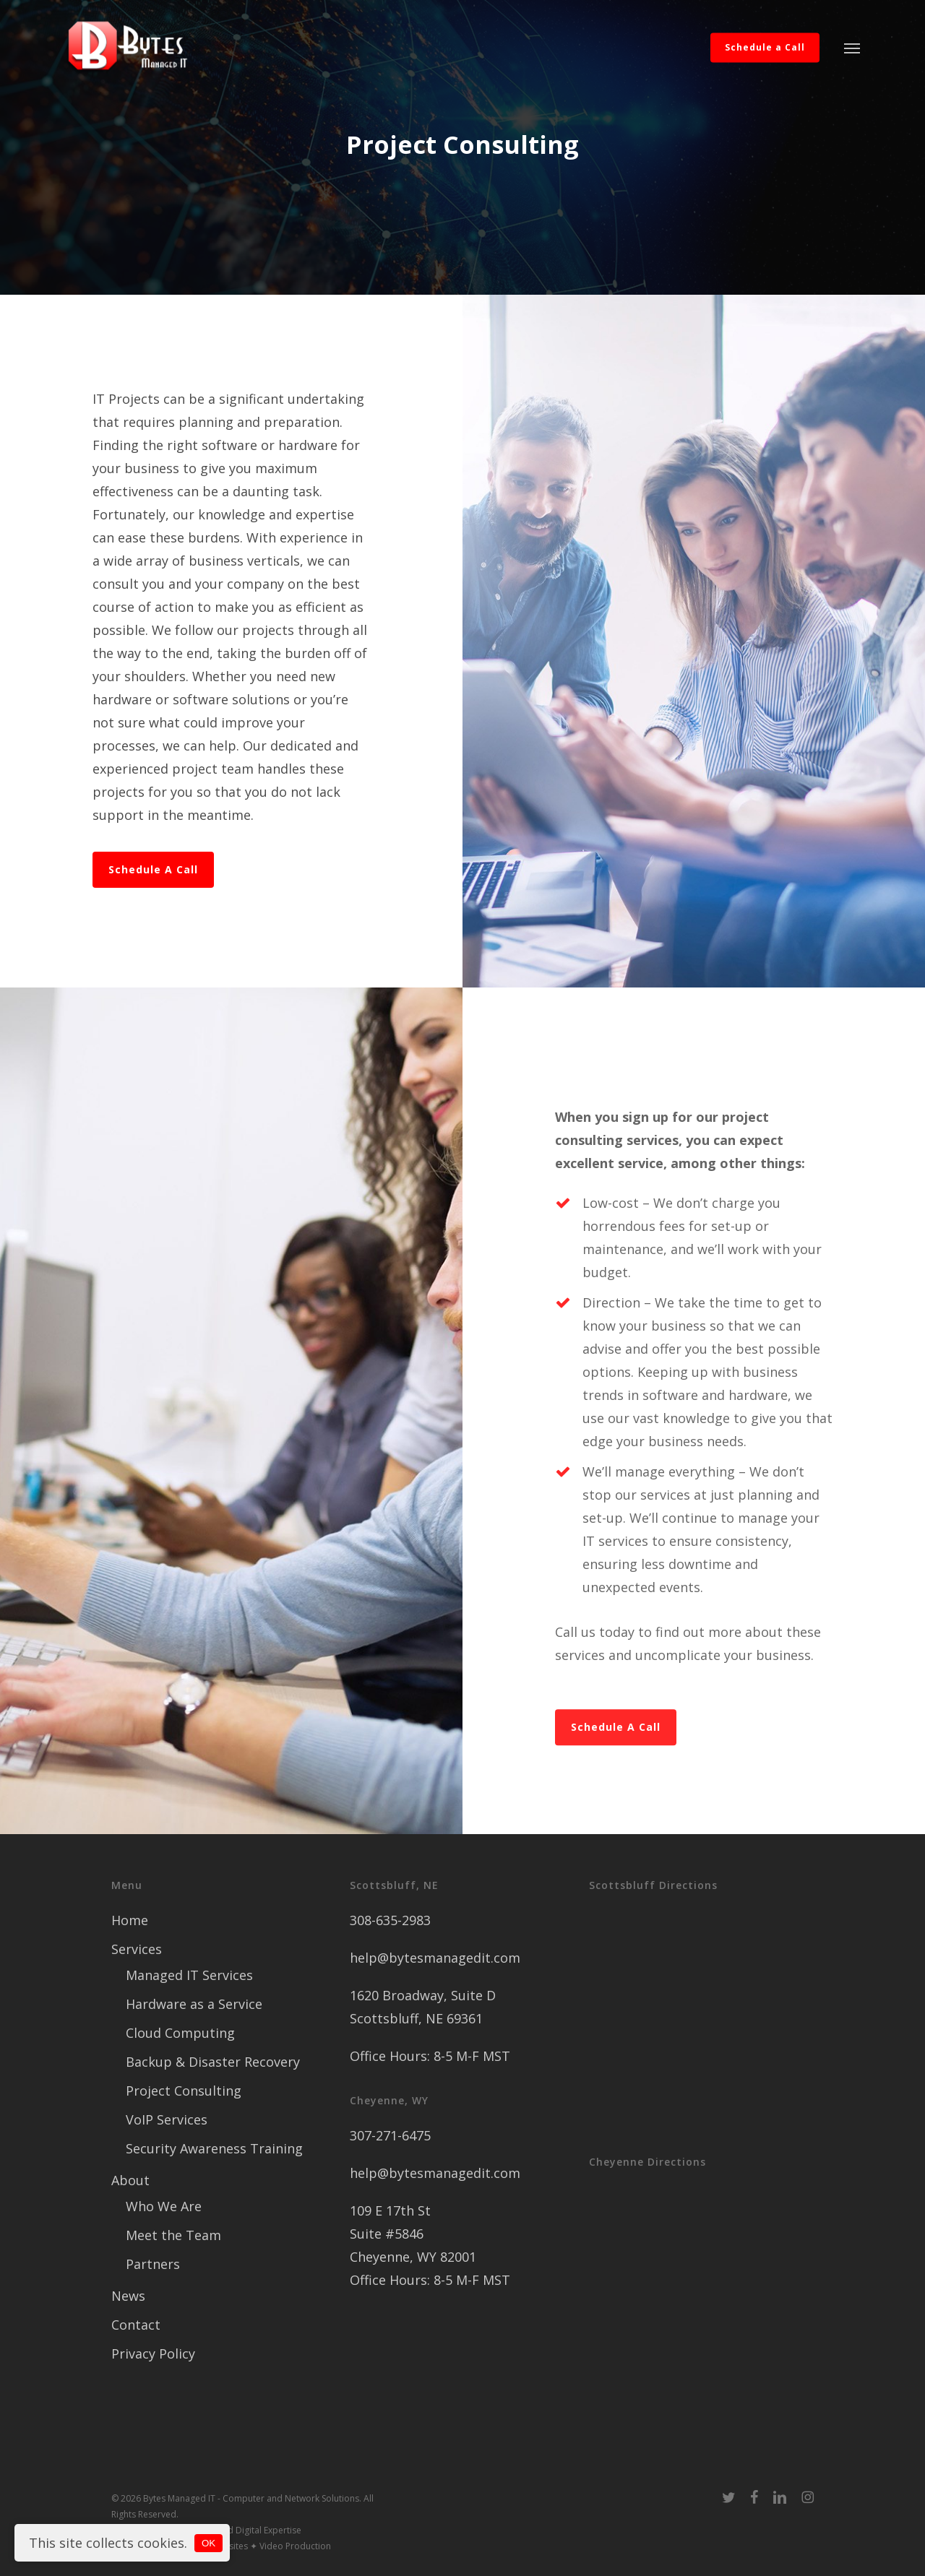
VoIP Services (166, 2119)
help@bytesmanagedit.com (435, 1957)
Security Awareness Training (214, 2148)
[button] (852, 47)
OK (208, 2543)
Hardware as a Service (194, 2004)
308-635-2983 (390, 1920)
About (130, 2180)
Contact (135, 2324)
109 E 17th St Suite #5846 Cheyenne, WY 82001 (413, 2233)
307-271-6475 (390, 2135)
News (128, 2295)
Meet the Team (173, 2235)
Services (136, 1949)
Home (129, 1920)
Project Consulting (183, 2090)
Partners (153, 2264)
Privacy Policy (153, 2353)
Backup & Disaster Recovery (213, 2061)
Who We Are (164, 2206)
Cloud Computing (180, 2032)
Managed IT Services (189, 1975)
